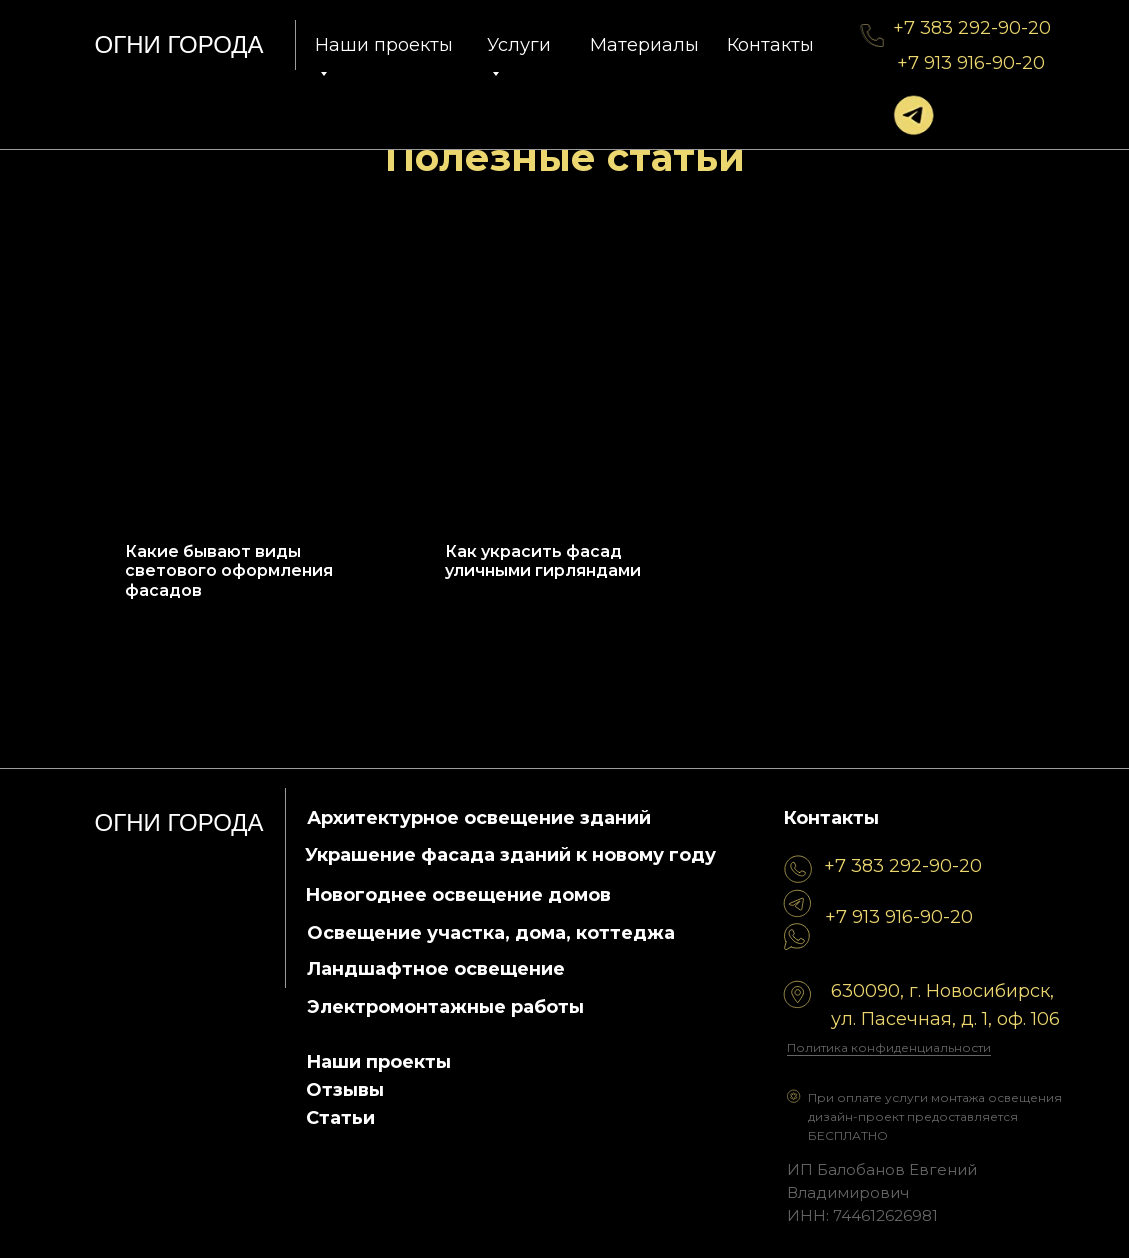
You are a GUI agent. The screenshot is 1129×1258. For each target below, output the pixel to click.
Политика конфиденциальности (889, 1047)
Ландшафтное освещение (436, 969)
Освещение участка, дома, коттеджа (491, 933)
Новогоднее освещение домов (458, 895)
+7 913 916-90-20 (971, 63)
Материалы (644, 45)
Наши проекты (378, 1062)
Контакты (770, 45)
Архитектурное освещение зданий (479, 818)
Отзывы (345, 1090)
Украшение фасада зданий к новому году (510, 855)
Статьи (340, 1118)
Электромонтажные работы (445, 1007)
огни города (179, 44)
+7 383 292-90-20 (972, 28)
